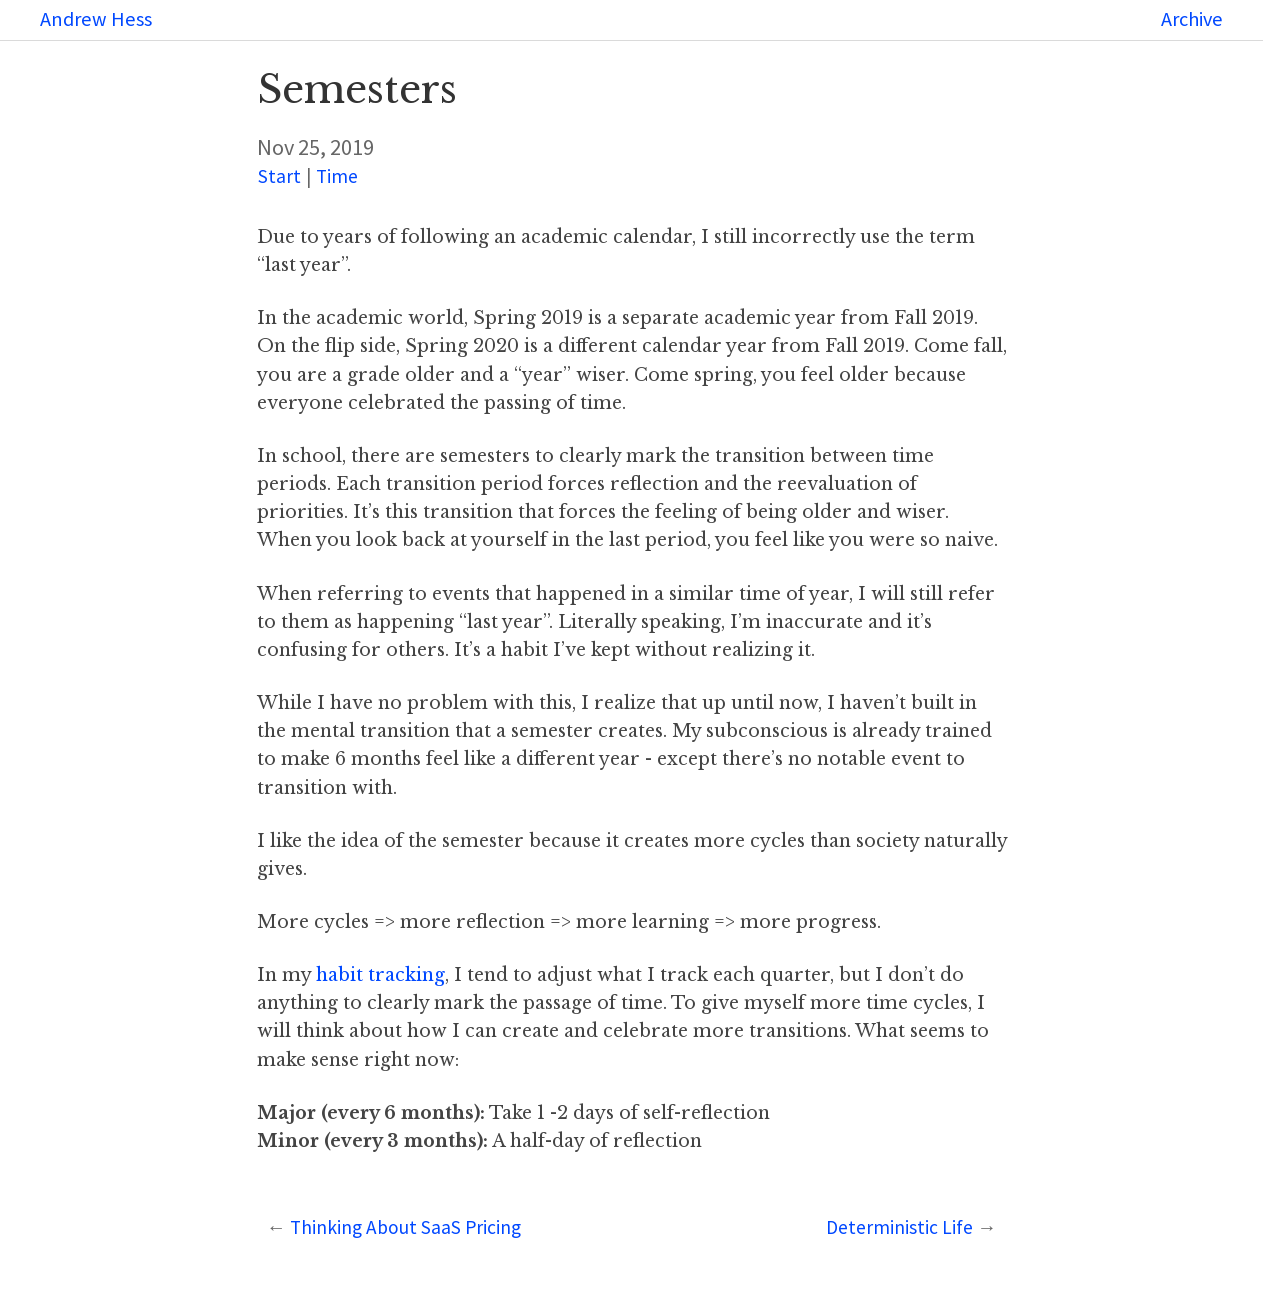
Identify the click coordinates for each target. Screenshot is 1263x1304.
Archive (1192, 19)
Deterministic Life (899, 1227)
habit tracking (380, 975)
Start (279, 176)
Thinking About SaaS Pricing (405, 1227)
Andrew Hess (96, 19)
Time (337, 176)
